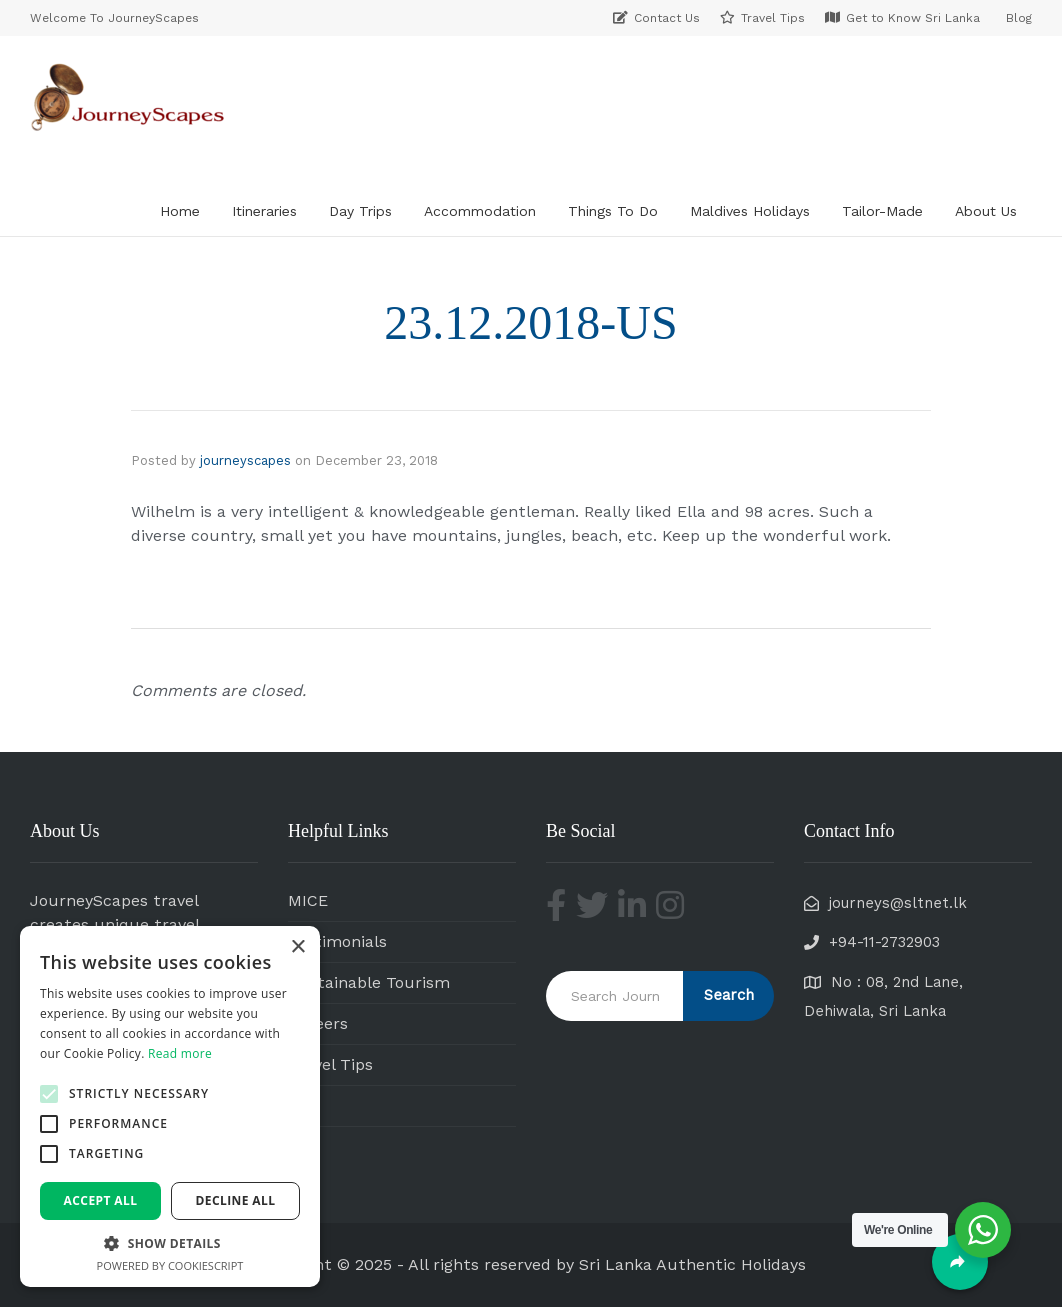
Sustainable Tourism (369, 982)
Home (180, 211)
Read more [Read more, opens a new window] (180, 1053)
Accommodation (480, 211)
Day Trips (360, 211)
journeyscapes (245, 460)
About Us (986, 211)
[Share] (960, 1262)
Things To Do (613, 211)
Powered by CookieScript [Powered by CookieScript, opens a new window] (170, 1265)
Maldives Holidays (750, 211)
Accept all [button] (101, 1200)
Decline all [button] (236, 1200)
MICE (308, 900)
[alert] (170, 1106)
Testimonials (337, 941)
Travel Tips (330, 1064)
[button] (49, 1094)
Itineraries (264, 211)
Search (729, 995)
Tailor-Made (882, 211)
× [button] (297, 947)
